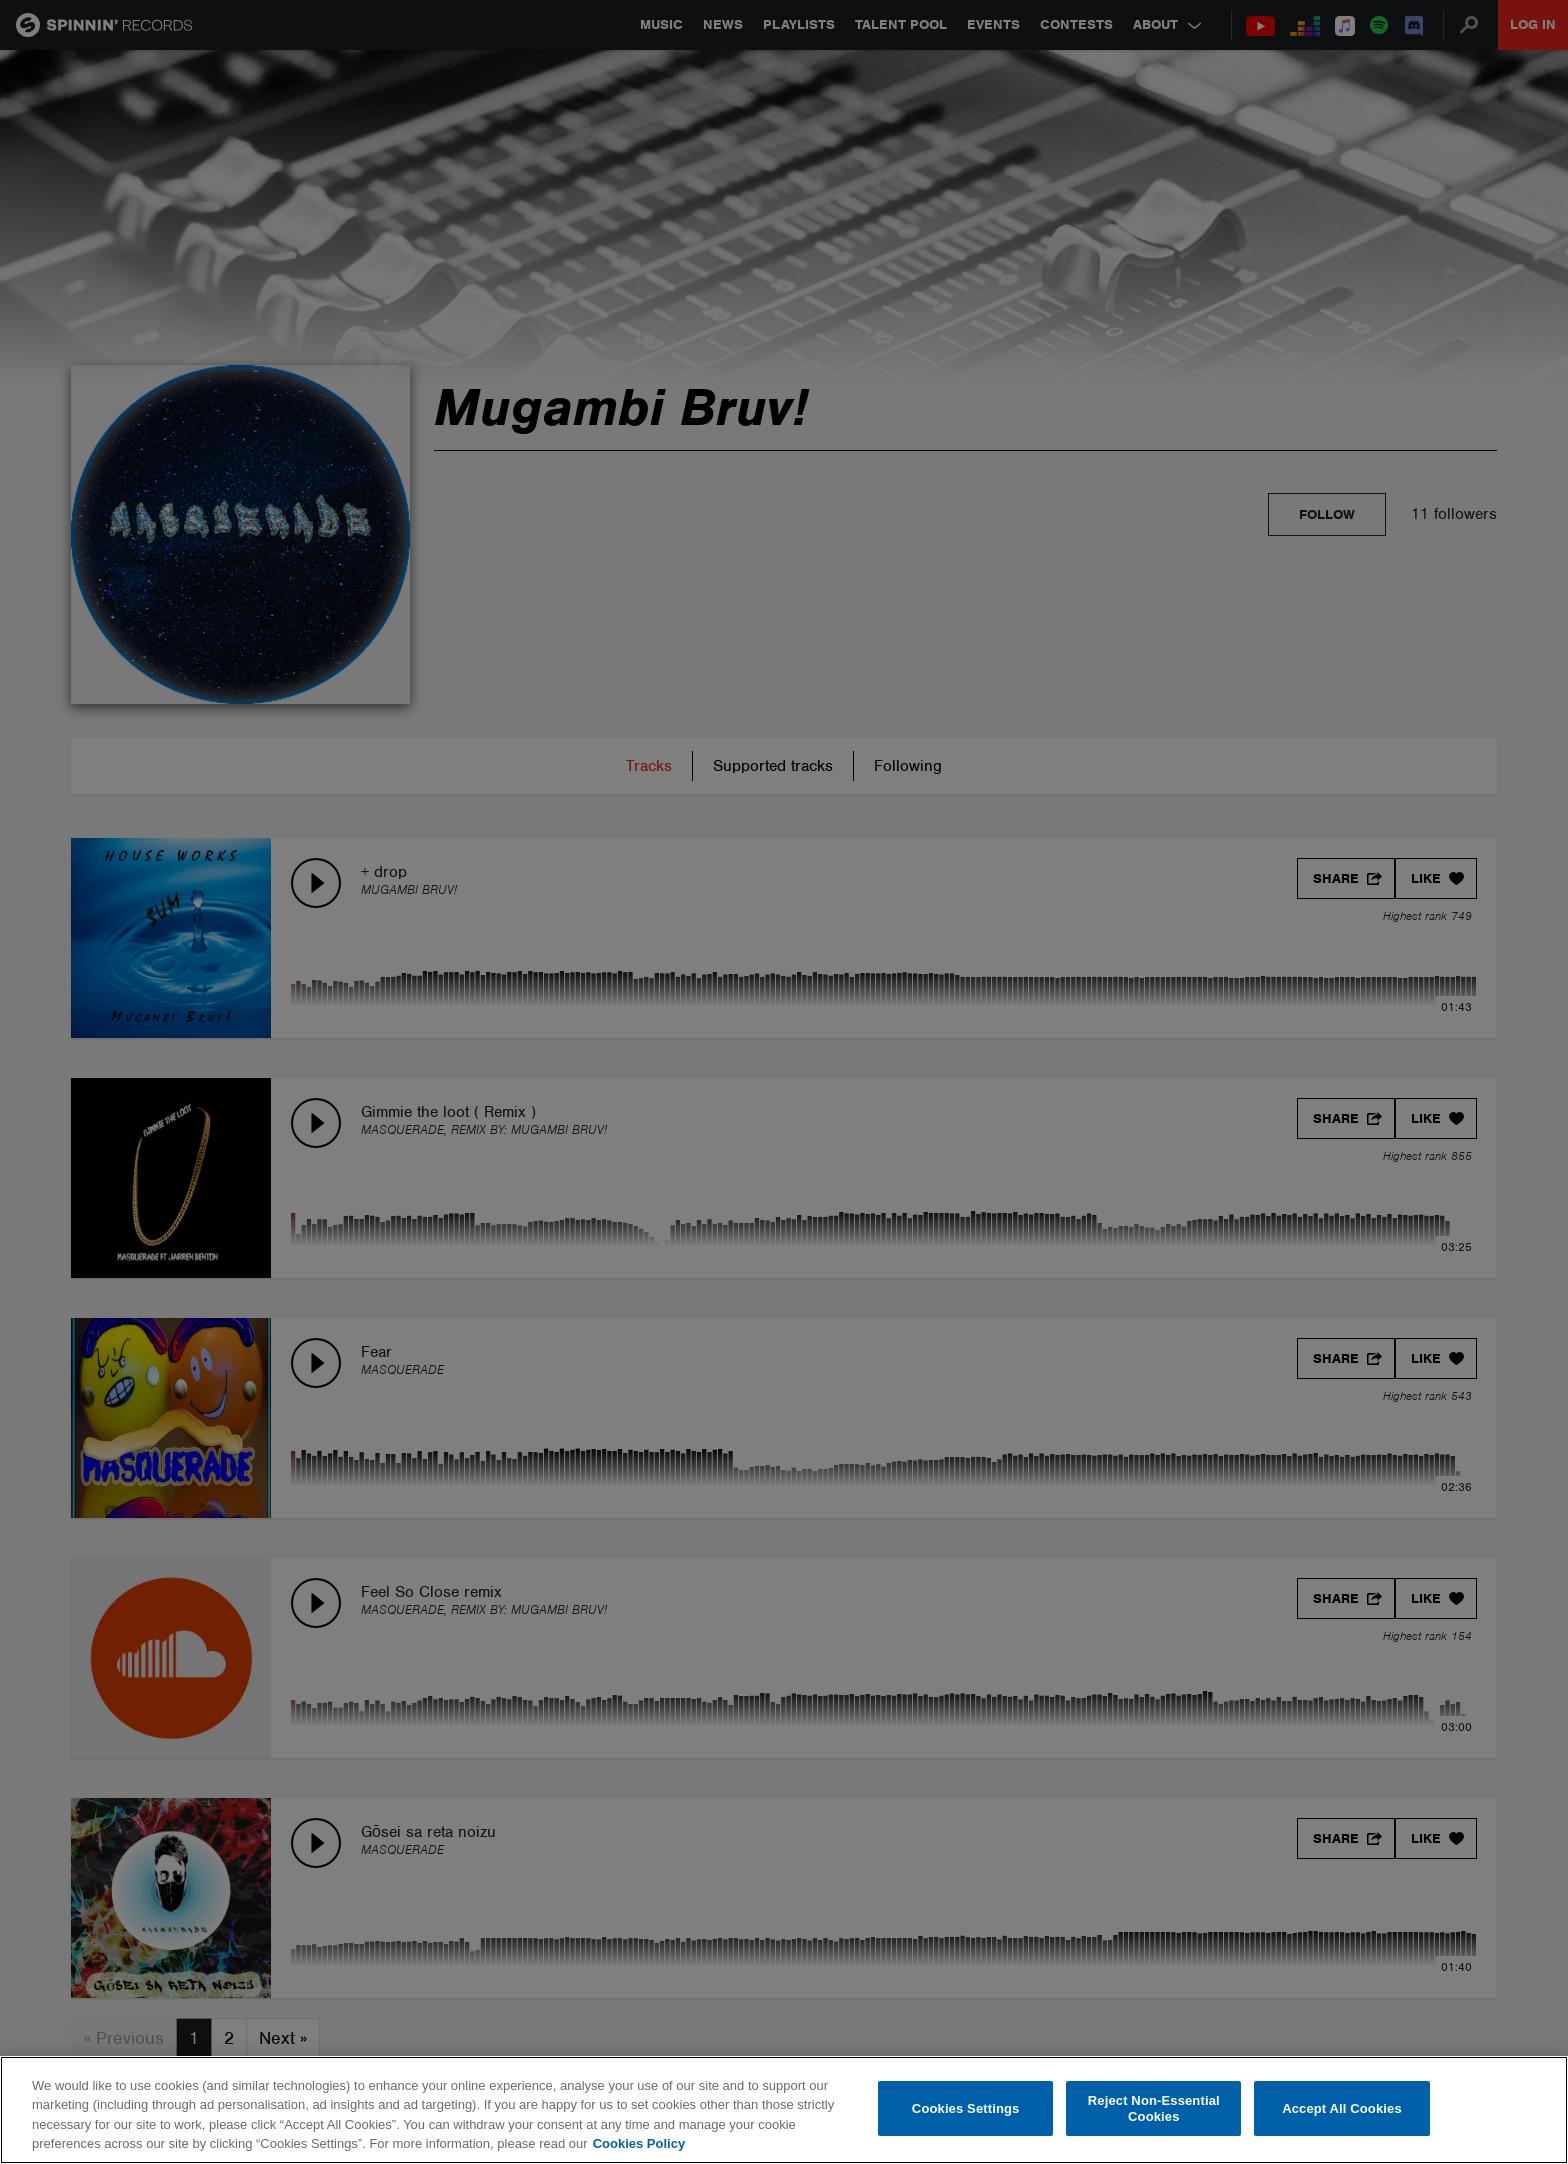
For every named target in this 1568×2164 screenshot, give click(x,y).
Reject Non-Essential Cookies (1154, 2108)
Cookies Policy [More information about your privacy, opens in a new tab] (639, 2143)
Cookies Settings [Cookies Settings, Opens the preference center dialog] (966, 2108)
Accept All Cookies (1342, 2108)
